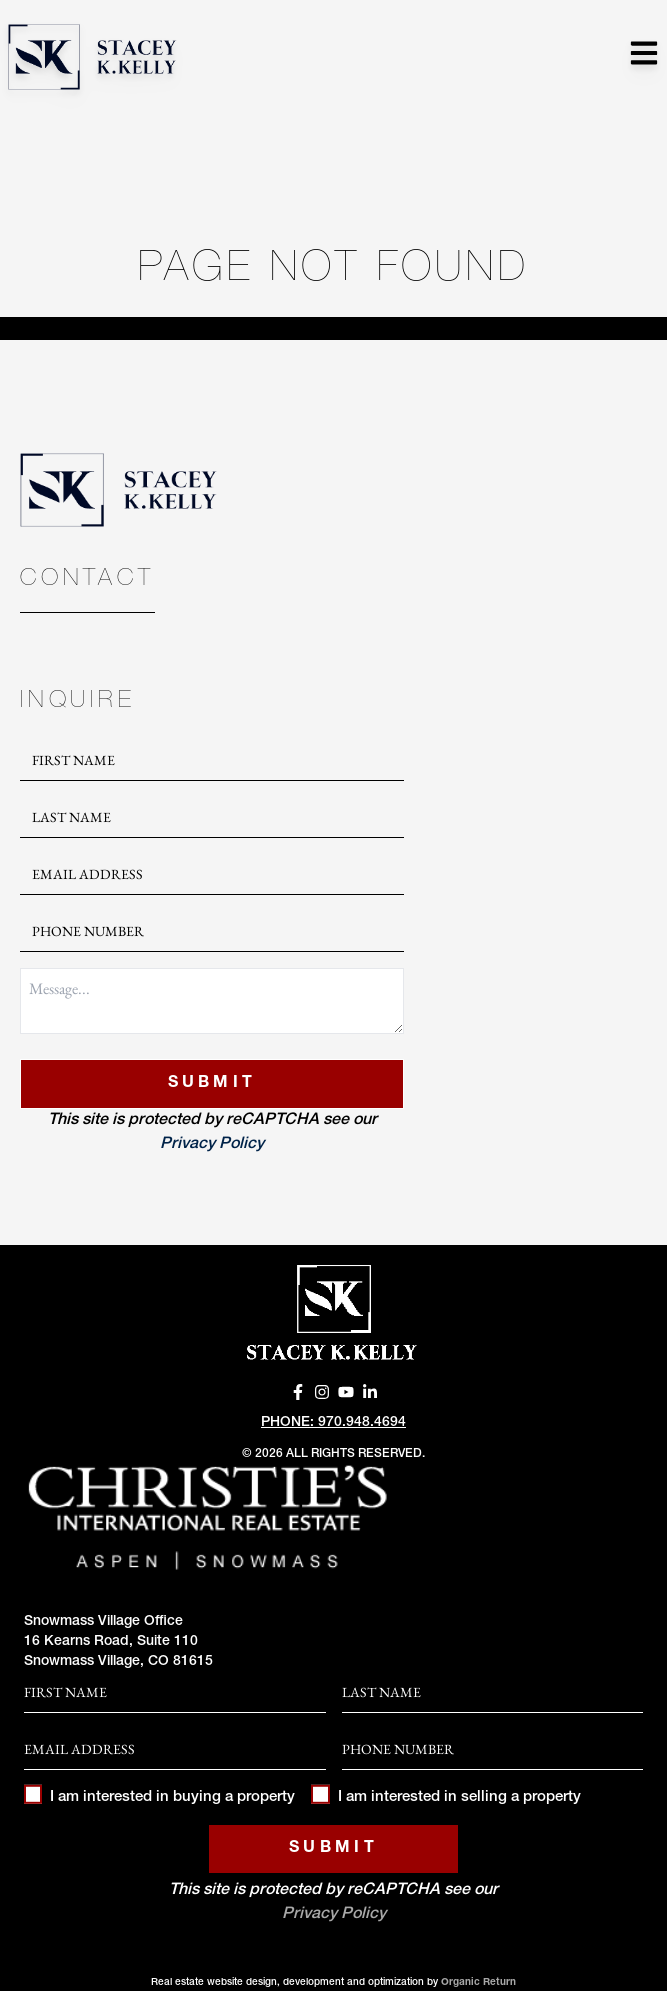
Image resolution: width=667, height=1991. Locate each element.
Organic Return (478, 1983)
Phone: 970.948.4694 (333, 1423)
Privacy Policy (212, 1145)
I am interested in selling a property (445, 1797)
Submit (212, 1084)
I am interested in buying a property (159, 1797)
